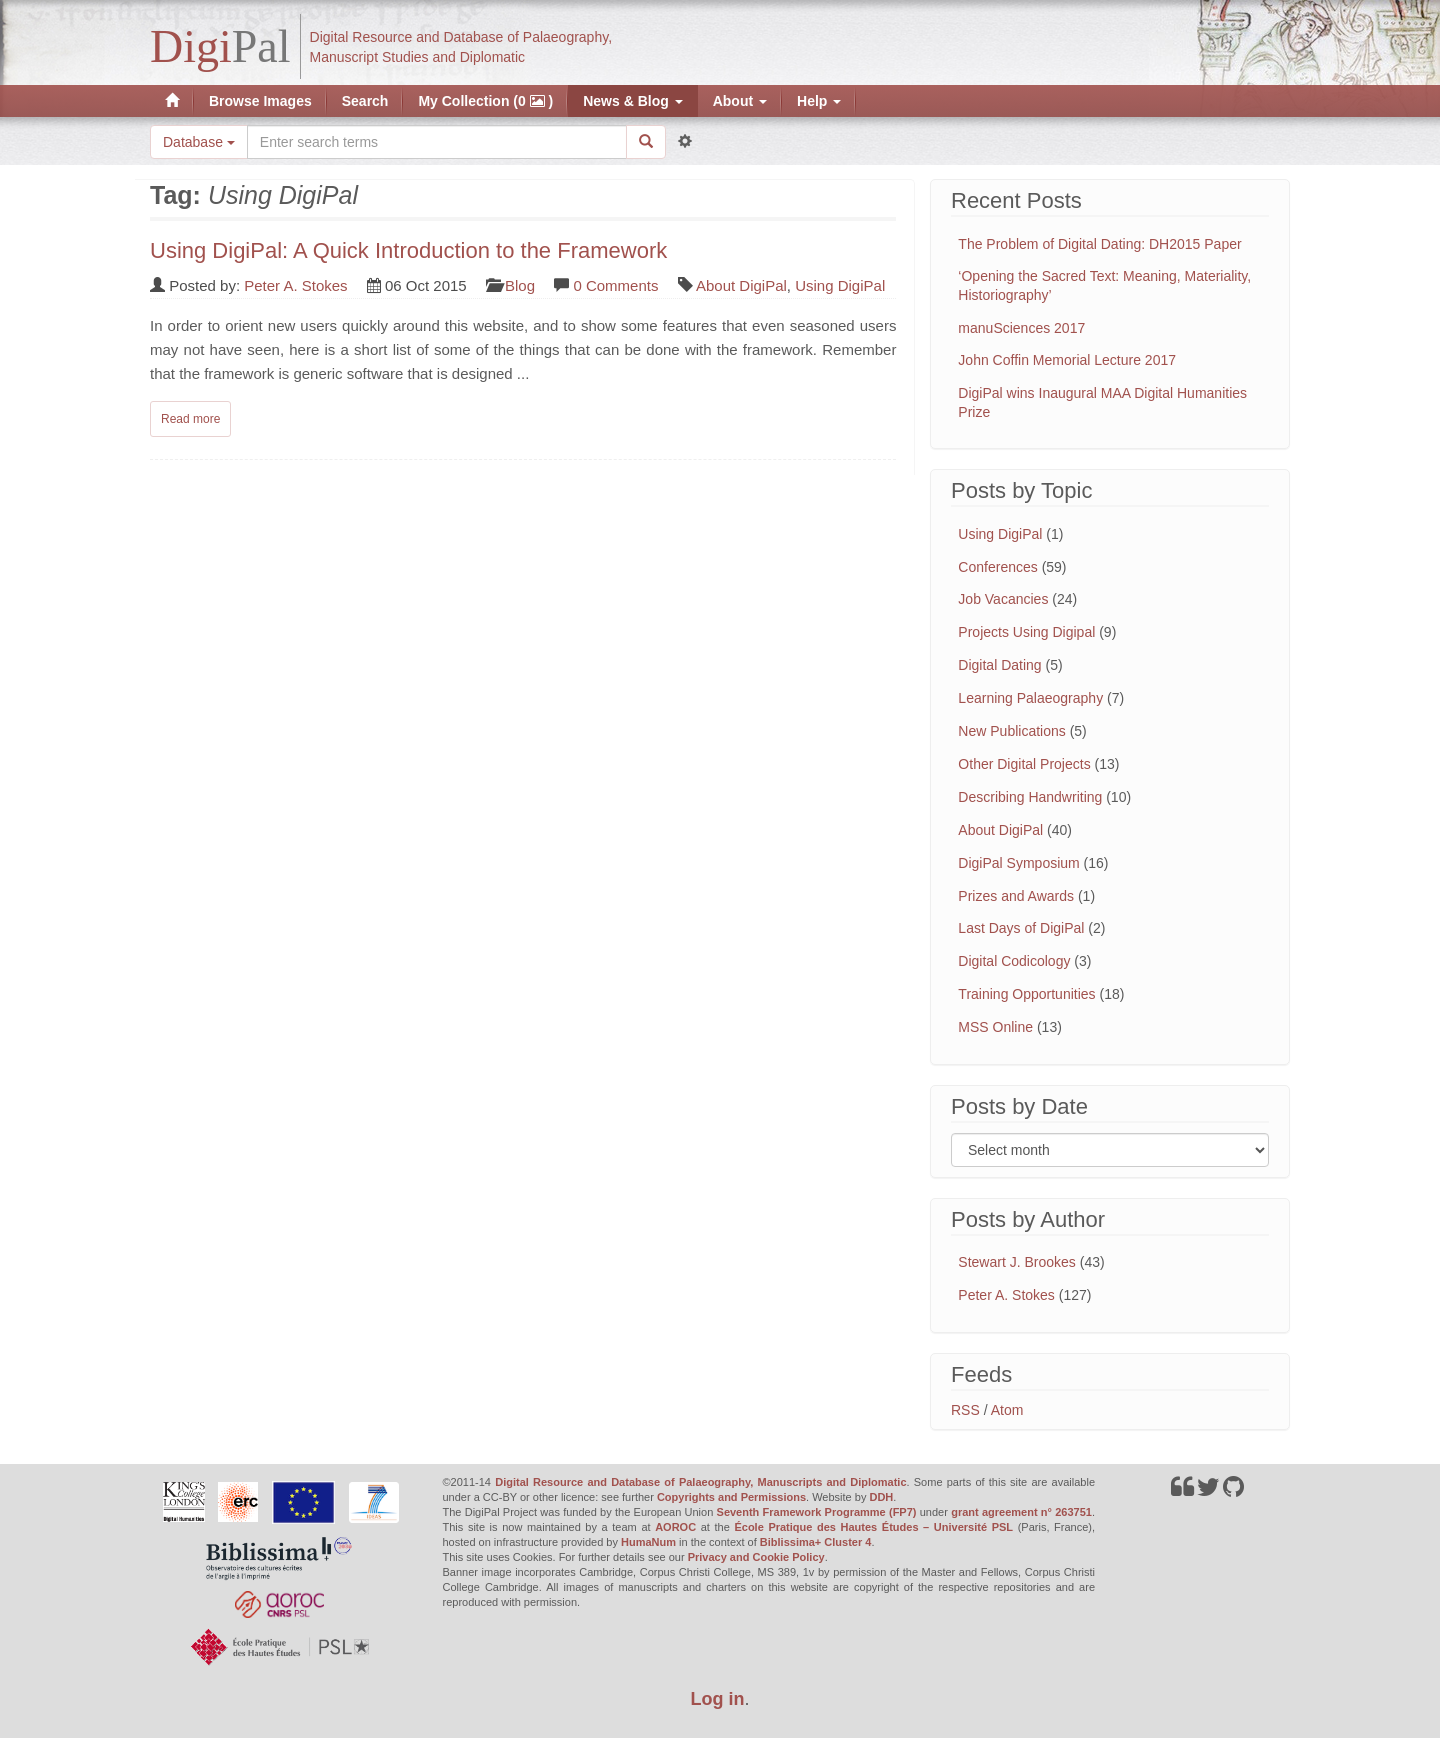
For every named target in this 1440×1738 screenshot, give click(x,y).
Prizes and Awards (1016, 896)
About (740, 101)
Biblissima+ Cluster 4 (816, 1542)
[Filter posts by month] (1110, 1150)
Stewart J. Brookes (1017, 1262)
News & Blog (632, 101)
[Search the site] (437, 142)
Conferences (997, 567)
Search (365, 101)
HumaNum (648, 1542)
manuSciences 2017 (1021, 328)
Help (819, 101)
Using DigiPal (840, 285)
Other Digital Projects (1024, 764)
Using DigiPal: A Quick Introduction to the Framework (408, 250)
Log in (718, 1699)
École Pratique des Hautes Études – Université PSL (873, 1527)
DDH (881, 1497)
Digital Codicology (1014, 961)
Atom (1007, 1410)
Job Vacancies (1003, 599)
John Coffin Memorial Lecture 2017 (1067, 360)
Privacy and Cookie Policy (756, 1557)
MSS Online (995, 1027)
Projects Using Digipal (1026, 632)
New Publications (1011, 731)
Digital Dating (999, 665)
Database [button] (199, 142)
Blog (520, 285)
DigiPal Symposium (1018, 863)
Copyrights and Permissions (731, 1497)
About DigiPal (741, 285)
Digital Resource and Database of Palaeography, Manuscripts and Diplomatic (700, 1482)
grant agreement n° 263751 (1021, 1512)
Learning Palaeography (1030, 698)
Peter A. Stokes (295, 285)
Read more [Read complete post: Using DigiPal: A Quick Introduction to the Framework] (190, 419)
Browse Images (260, 101)
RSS (965, 1410)
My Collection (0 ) (485, 101)
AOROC (675, 1527)
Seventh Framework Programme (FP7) (817, 1512)
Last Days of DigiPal (1021, 928)
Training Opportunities (1026, 994)
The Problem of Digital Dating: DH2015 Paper (1099, 244)
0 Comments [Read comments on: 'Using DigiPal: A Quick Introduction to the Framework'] (615, 285)
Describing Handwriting (1030, 797)
